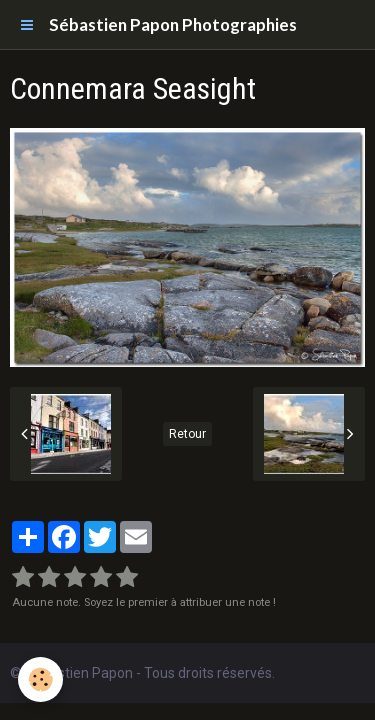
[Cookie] (40, 679)
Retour (187, 434)
